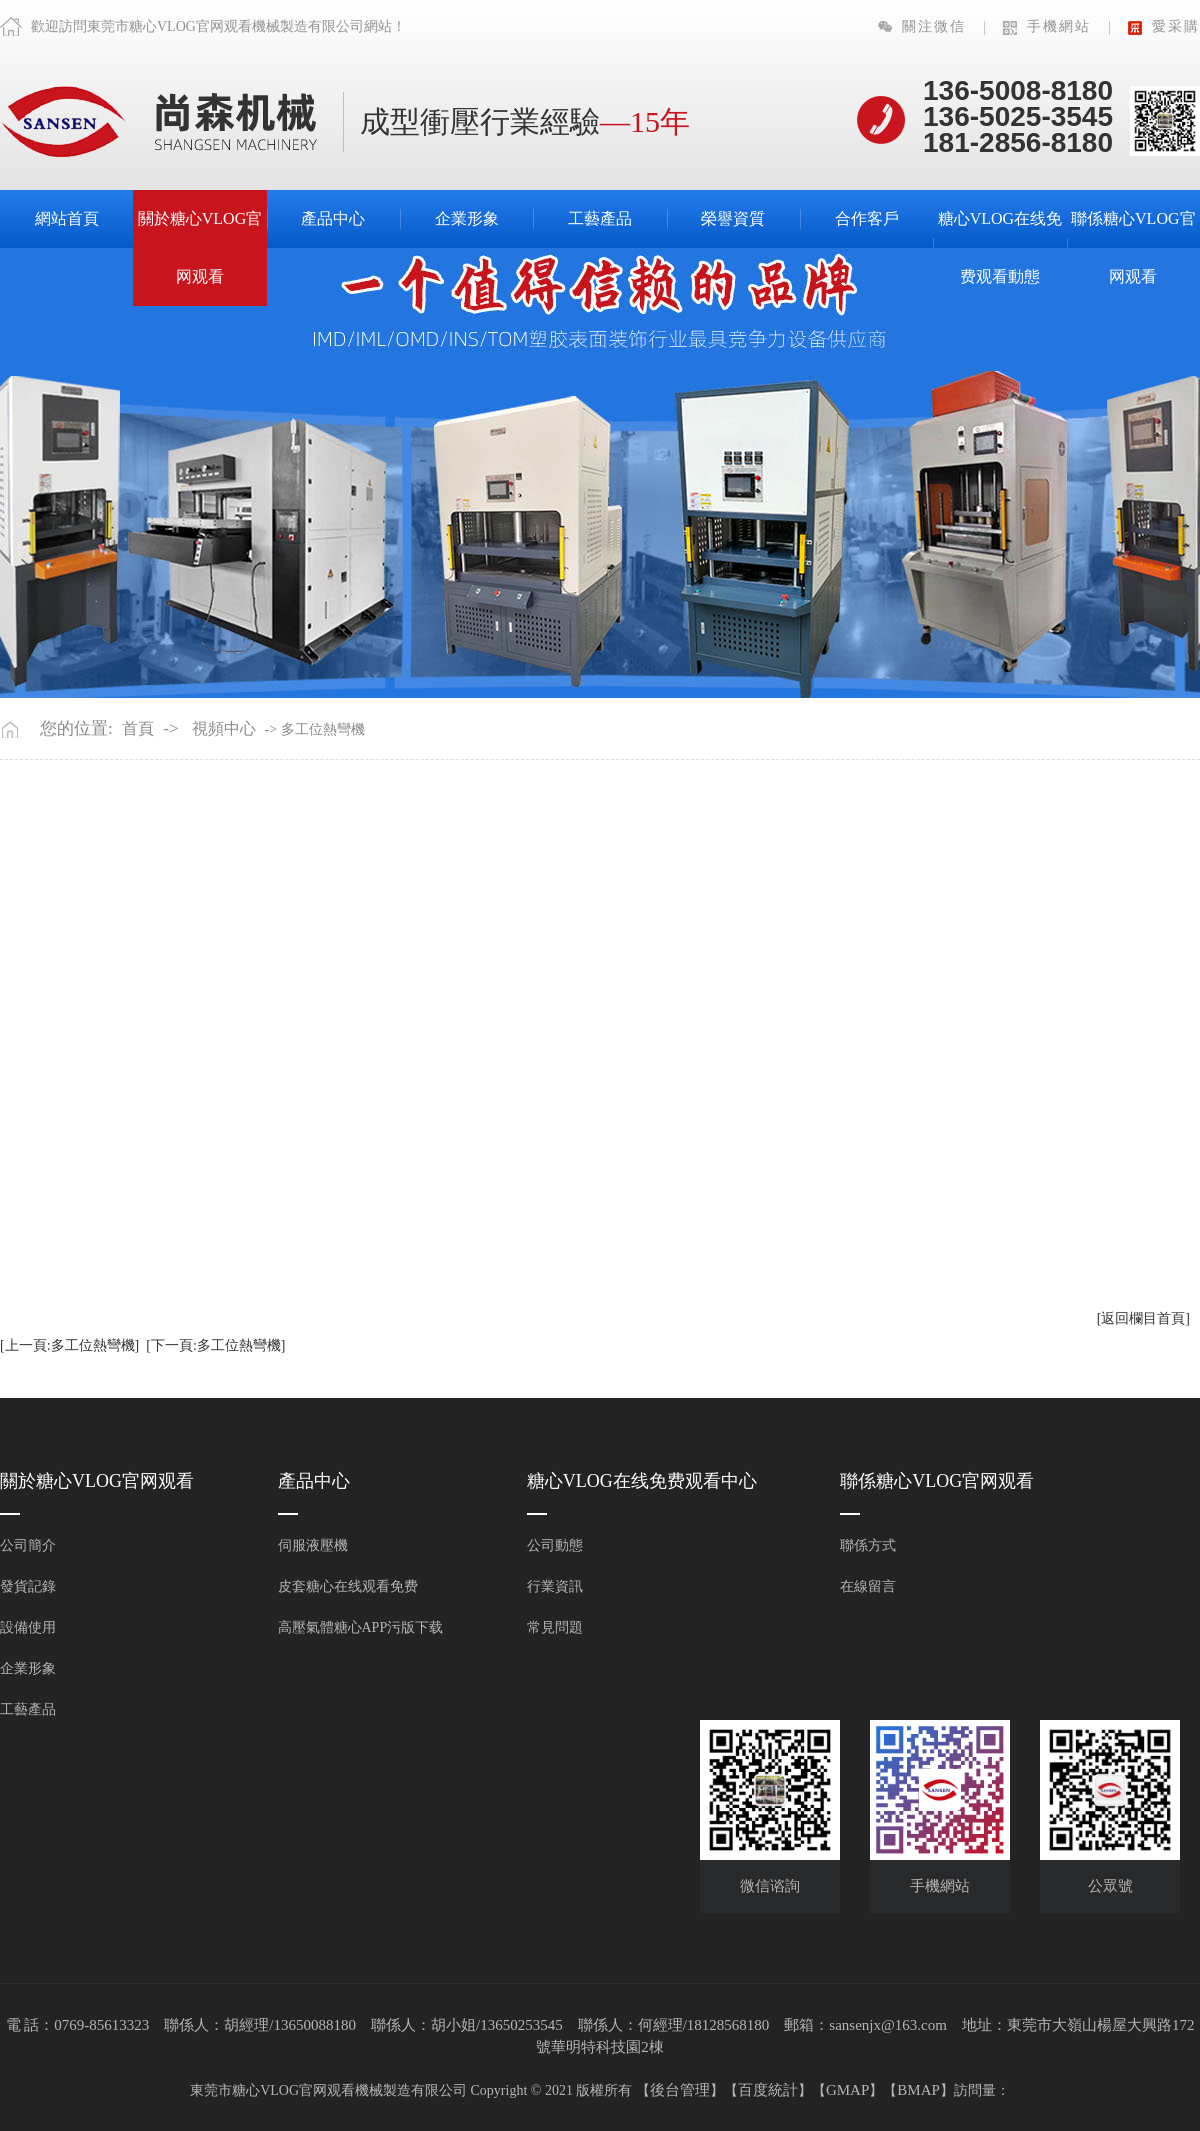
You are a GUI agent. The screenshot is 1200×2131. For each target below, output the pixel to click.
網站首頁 (67, 218)
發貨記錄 (28, 1586)
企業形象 (467, 218)
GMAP (847, 2090)
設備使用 (28, 1627)
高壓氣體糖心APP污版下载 (361, 1627)
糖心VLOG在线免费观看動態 (1000, 247)
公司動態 (555, 1545)
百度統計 (768, 2090)
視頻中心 (224, 728)
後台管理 (680, 2090)
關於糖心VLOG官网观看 (200, 247)
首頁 (138, 728)
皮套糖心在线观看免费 (348, 1586)
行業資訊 (555, 1586)
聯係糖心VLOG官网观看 (1133, 247)
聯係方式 (868, 1545)
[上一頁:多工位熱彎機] (69, 1345)
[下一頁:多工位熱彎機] (215, 1345)
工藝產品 (600, 218)
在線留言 (868, 1586)
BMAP (918, 2090)
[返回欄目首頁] (1143, 1318)
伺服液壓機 (313, 1545)
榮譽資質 (733, 218)
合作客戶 (867, 218)
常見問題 (555, 1627)
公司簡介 (28, 1545)
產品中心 (333, 218)
